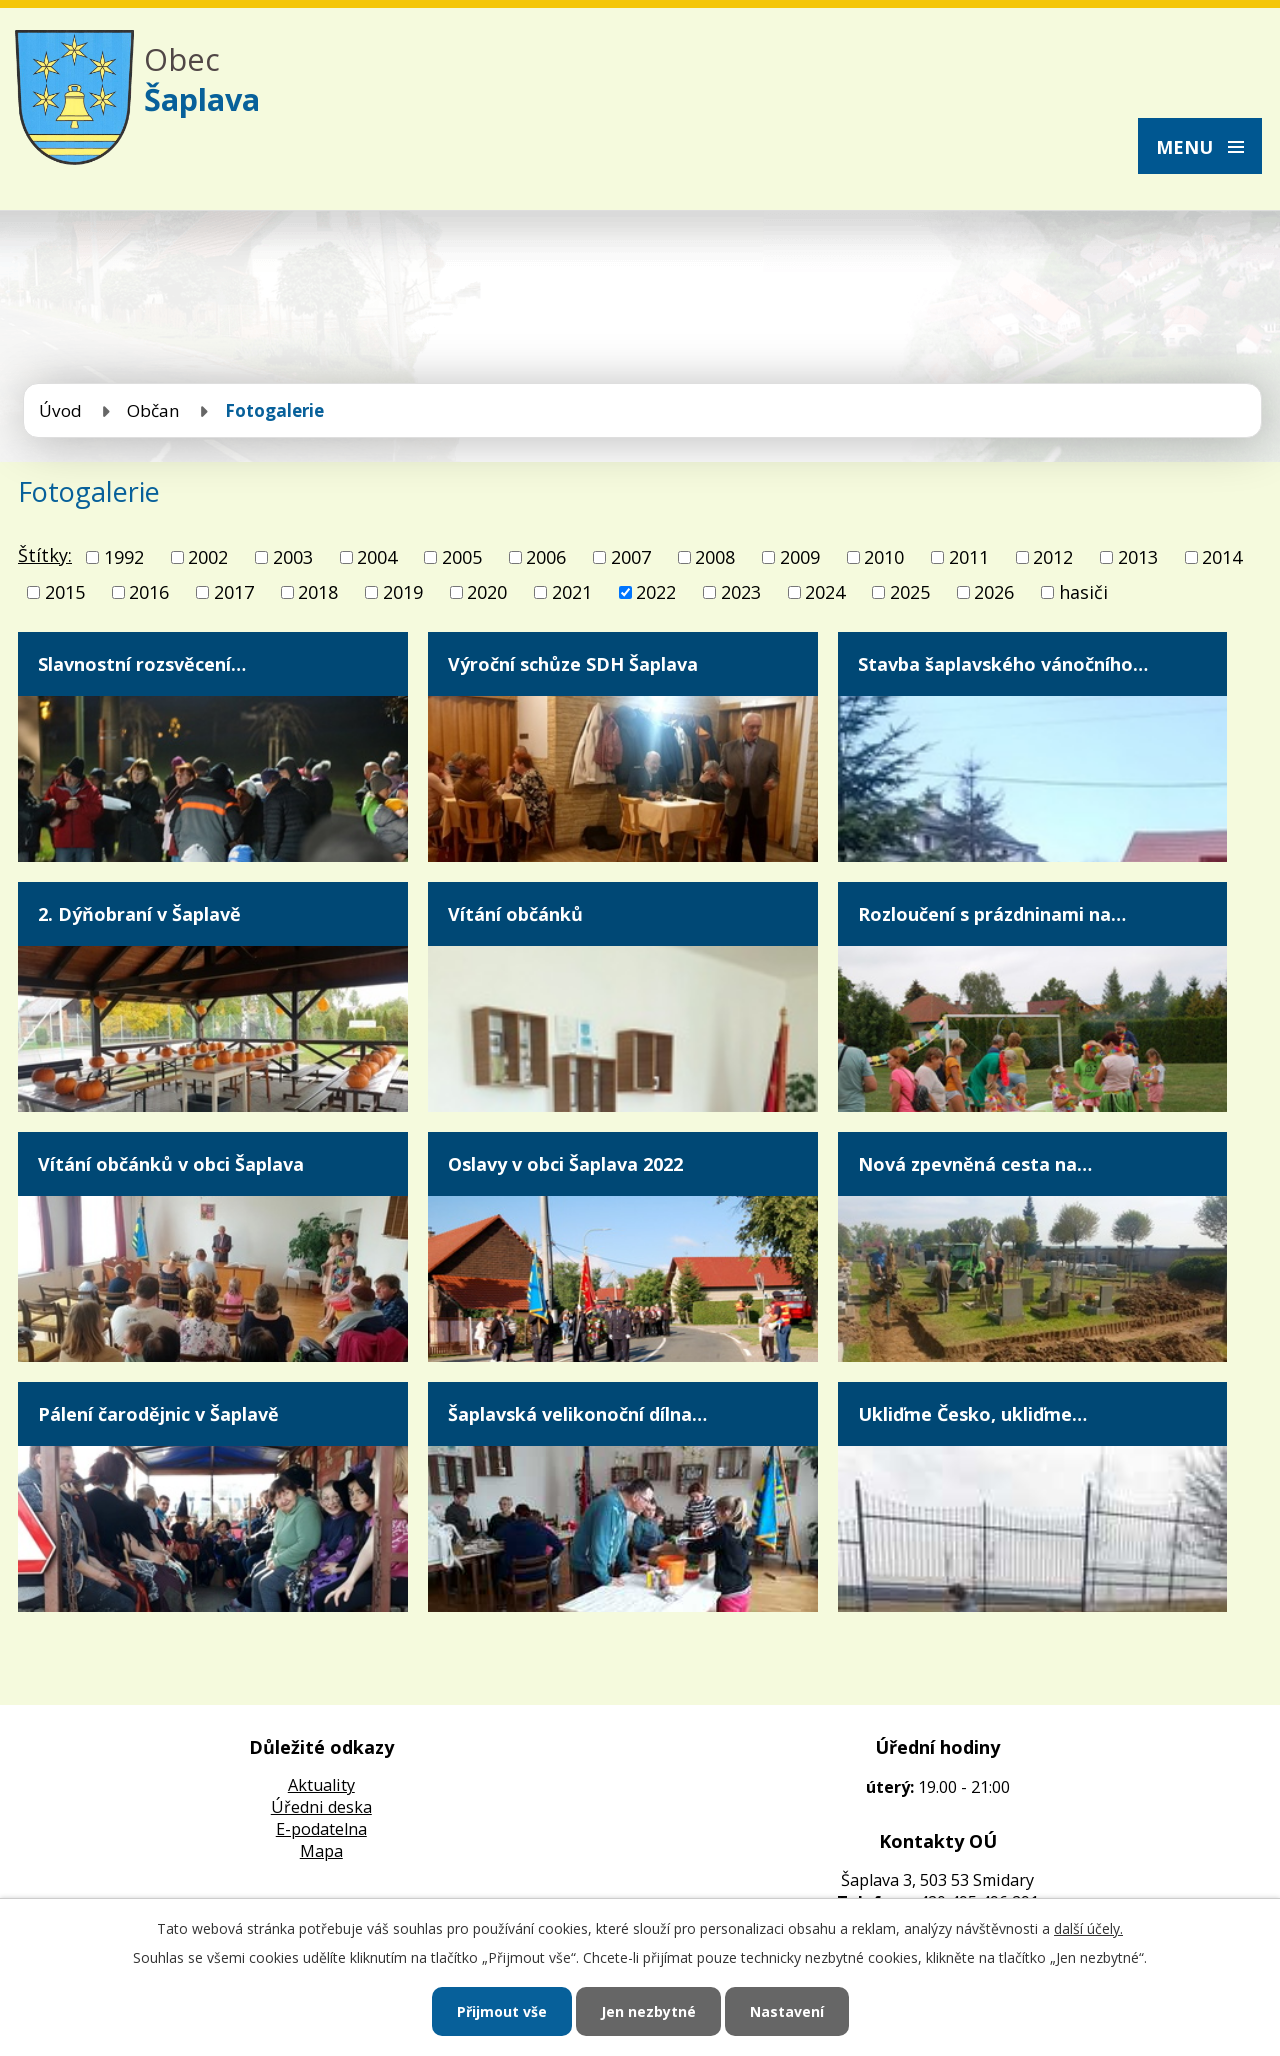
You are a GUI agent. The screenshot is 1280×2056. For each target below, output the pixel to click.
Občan (153, 410)
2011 (969, 557)
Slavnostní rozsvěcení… (142, 664)
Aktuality (321, 1785)
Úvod (60, 410)
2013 (1138, 557)
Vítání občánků (515, 914)
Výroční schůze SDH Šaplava (573, 664)
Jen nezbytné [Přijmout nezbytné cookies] (648, 2011)
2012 (1053, 557)
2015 (65, 592)
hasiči (1083, 592)
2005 (462, 557)
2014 (1222, 557)
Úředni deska (321, 1807)
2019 (403, 592)
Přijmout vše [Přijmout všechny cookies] (502, 2011)
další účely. (1088, 1928)
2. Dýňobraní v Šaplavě (139, 914)
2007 (631, 557)
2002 (208, 557)
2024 (825, 592)
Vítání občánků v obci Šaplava (171, 1164)
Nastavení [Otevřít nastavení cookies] (787, 2011)
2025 (910, 592)
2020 (487, 592)
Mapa (321, 1851)
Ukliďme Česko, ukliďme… (972, 1414)
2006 (546, 557)
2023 (741, 592)
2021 (572, 592)
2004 (377, 557)
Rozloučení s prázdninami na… (992, 914)
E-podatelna (321, 1829)
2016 (149, 592)
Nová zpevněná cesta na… (975, 1164)
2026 (994, 592)
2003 (293, 557)
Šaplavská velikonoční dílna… (577, 1414)
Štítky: (45, 555)
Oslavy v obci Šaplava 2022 (565, 1164)
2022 (656, 592)
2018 (318, 592)
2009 (800, 557)
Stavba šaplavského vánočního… (1003, 664)
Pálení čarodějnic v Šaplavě (158, 1414)
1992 (124, 557)
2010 (884, 557)
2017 (234, 592)
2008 (715, 557)
